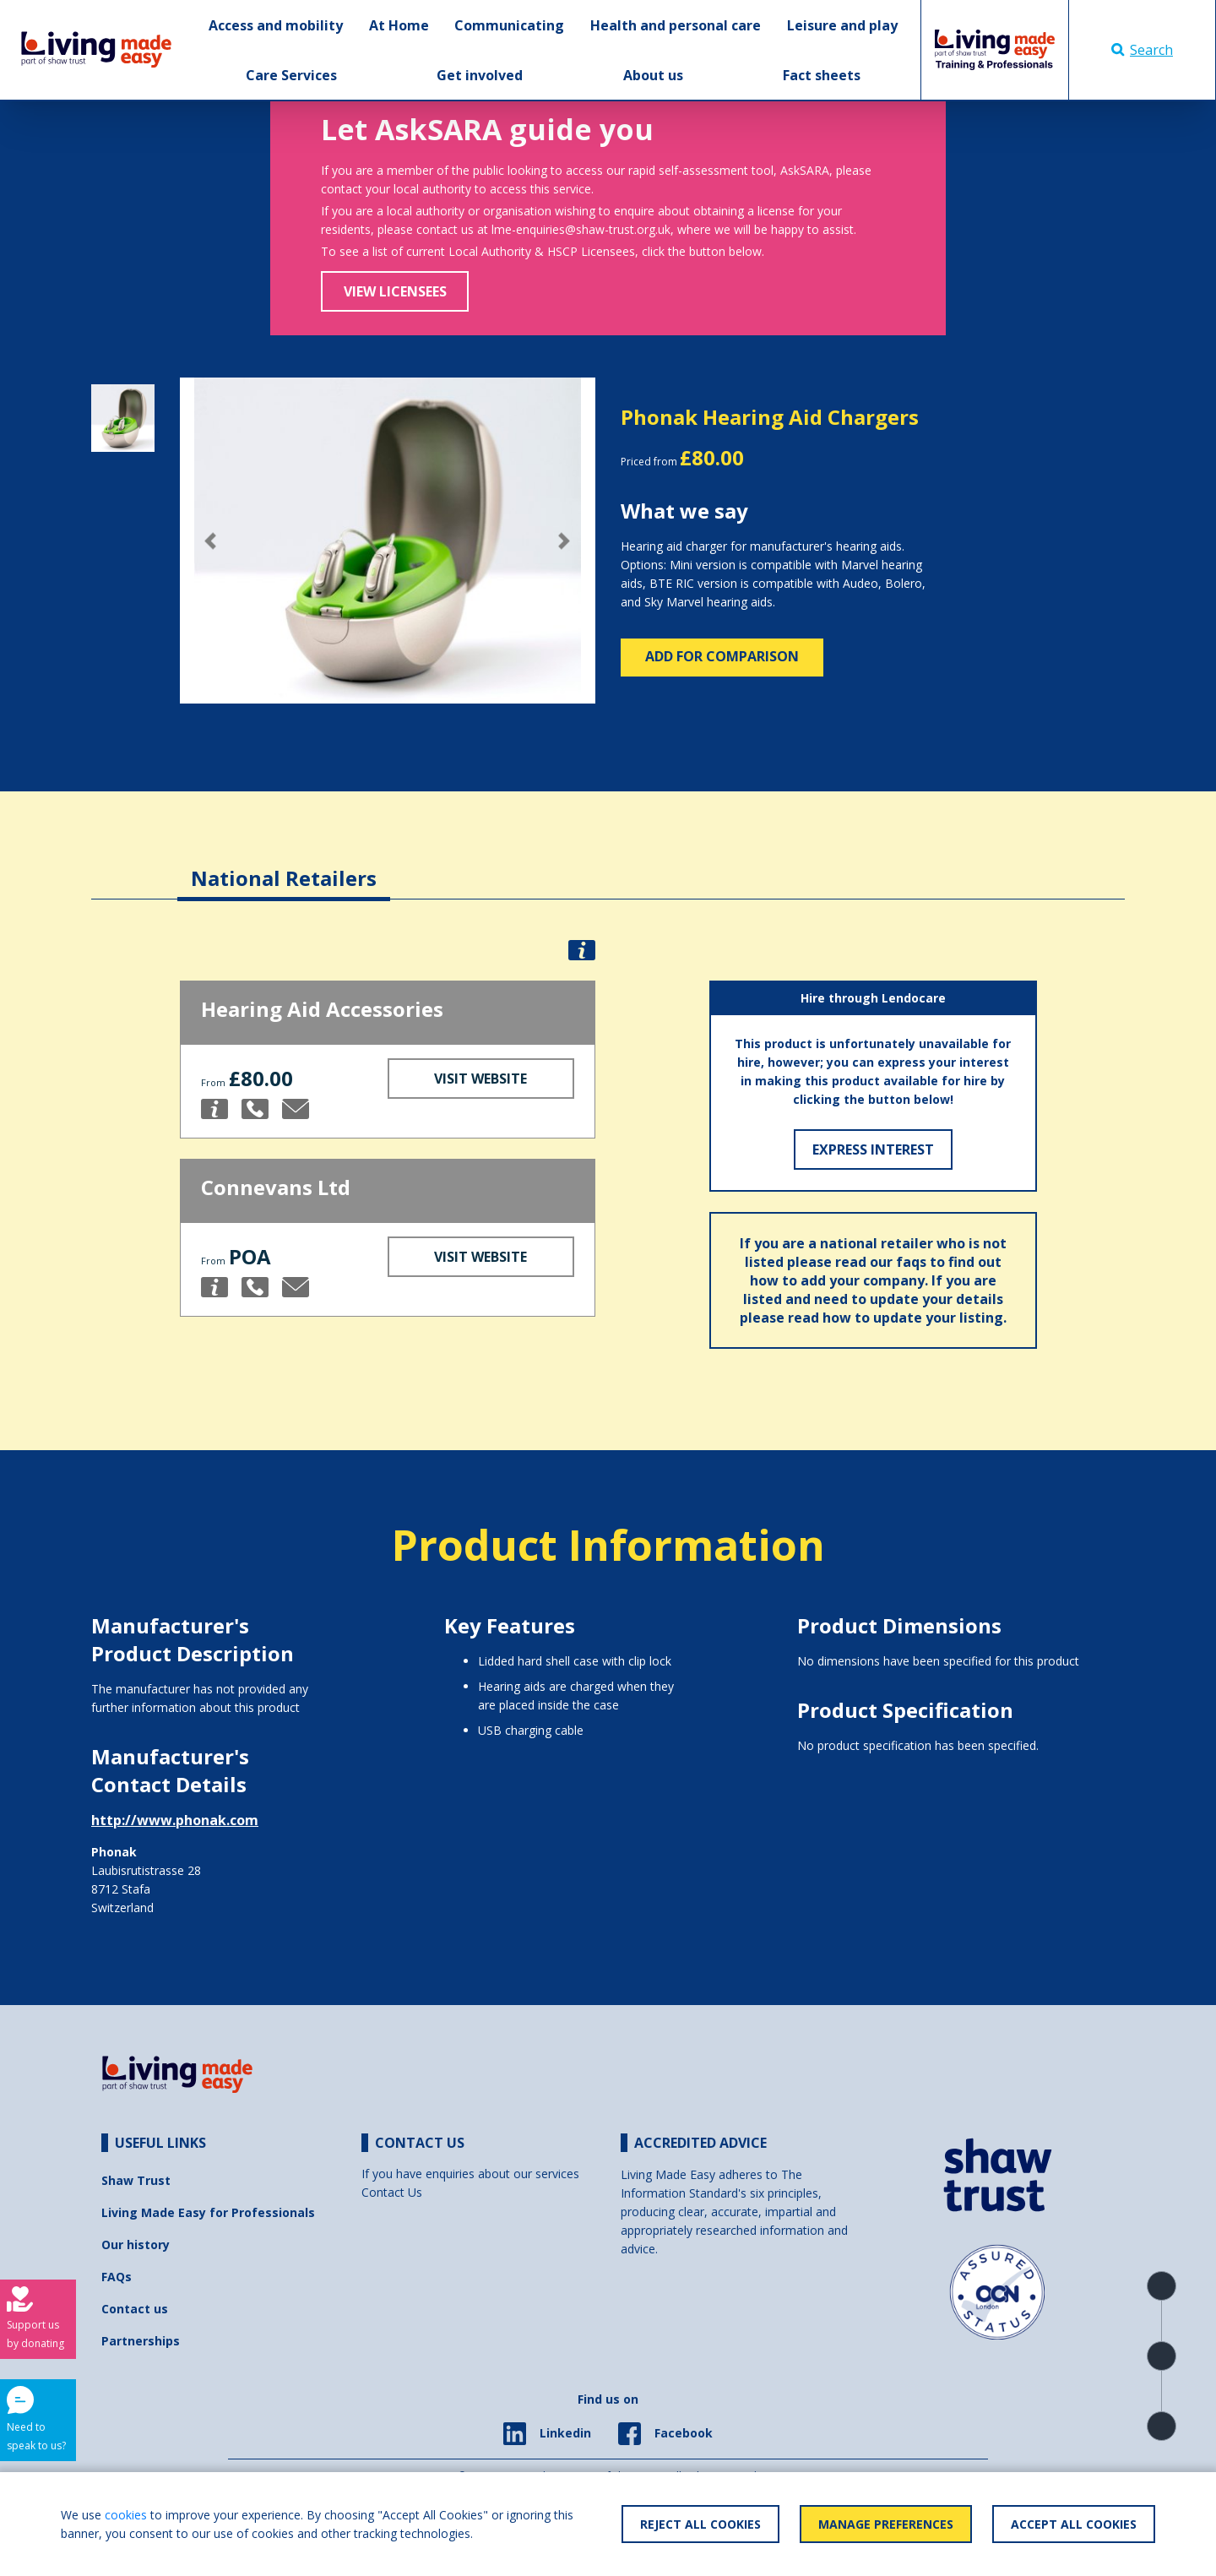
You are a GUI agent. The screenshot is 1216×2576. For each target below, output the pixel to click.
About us (653, 75)
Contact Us (391, 2192)
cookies (126, 2515)
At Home (399, 25)
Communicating (509, 25)
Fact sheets (821, 75)
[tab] (283, 865)
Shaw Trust (136, 2180)
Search (1142, 50)
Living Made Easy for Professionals (208, 2212)
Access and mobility (276, 25)
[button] (211, 540)
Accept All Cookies (1074, 2524)
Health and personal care (675, 25)
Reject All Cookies (700, 2524)
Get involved (480, 75)
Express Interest (873, 1149)
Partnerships (140, 2341)
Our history (135, 2244)
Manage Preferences (885, 2524)
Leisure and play (842, 25)
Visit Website (480, 1078)
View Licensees (395, 291)
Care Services (291, 75)
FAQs (116, 2277)
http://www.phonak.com (174, 1820)
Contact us (134, 2309)
